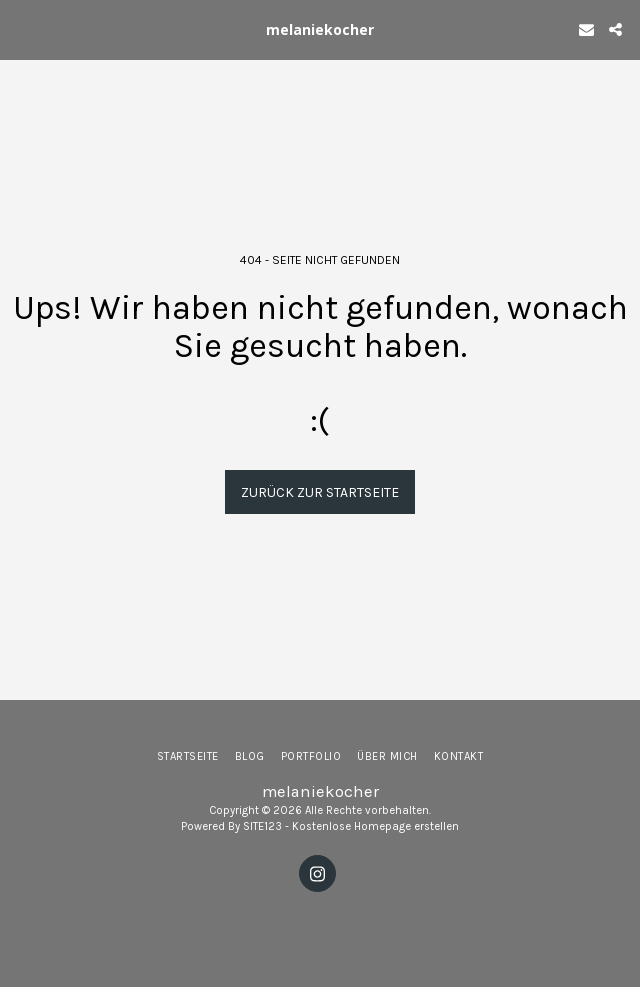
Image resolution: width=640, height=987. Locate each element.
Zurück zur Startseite (320, 492)
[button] (22, 28)
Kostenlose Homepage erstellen (375, 826)
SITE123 (262, 826)
